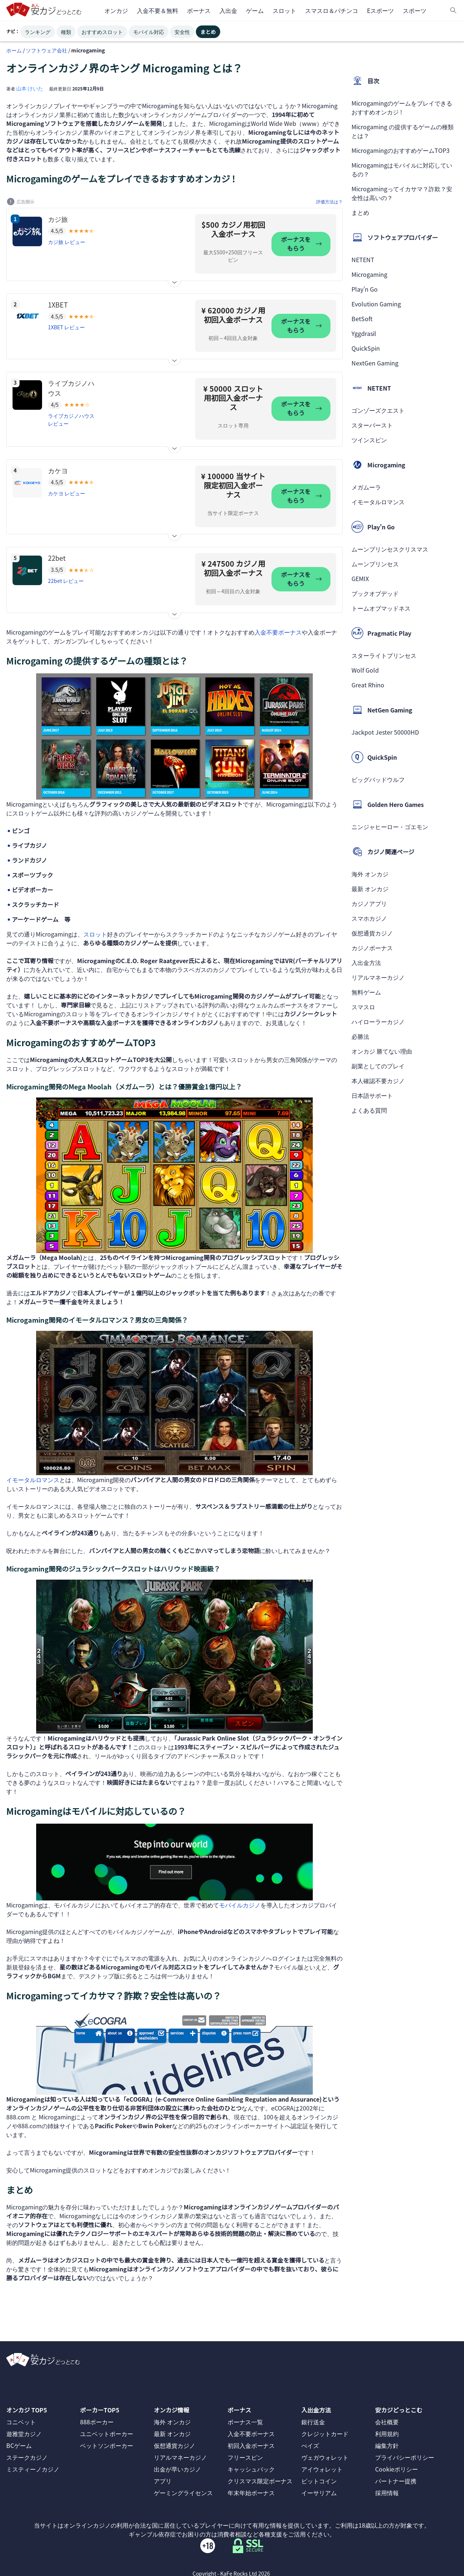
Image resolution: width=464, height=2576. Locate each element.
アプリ (163, 2480)
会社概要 (387, 2421)
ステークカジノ (27, 2457)
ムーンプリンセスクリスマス (390, 549)
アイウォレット (322, 2469)
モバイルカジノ (239, 1904)
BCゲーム (19, 2445)
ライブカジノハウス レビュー (71, 419)
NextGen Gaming (375, 362)
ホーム (14, 50)
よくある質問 (369, 1110)
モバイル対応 (148, 31)
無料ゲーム (366, 992)
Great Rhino (368, 684)
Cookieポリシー (396, 2469)
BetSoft (362, 318)
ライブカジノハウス (71, 388)
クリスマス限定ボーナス (260, 2480)
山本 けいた (29, 88)
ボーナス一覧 (245, 2421)
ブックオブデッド (375, 593)
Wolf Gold (365, 670)
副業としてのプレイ (378, 1065)
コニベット (21, 2421)
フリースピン (245, 2457)
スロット (95, 934)
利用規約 (387, 2433)
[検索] (453, 10)
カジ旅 (58, 219)
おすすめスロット (102, 31)
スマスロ (363, 1006)
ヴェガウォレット (325, 2457)
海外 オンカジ (370, 873)
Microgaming (369, 274)
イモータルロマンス (32, 1479)
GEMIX (360, 578)
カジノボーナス (372, 947)
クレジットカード (325, 2433)
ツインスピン (369, 439)
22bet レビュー (66, 580)
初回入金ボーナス (251, 2445)
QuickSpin (366, 348)
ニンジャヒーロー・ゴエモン (390, 826)
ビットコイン (319, 2480)
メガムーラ (366, 486)
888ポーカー (97, 2421)
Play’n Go (365, 289)
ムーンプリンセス (375, 563)
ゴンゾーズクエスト (378, 410)
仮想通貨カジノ (372, 932)
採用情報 (387, 2492)
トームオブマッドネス (381, 608)
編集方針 (387, 2445)
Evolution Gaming (376, 303)
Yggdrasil (364, 333)
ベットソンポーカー (106, 2445)
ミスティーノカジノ (32, 2469)
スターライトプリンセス (384, 655)
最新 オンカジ (370, 888)
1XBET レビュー (66, 327)
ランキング (38, 31)
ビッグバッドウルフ (378, 779)
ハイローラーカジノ (378, 1021)
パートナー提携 (395, 2480)
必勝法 (360, 1036)
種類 (66, 31)
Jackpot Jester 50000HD (385, 732)
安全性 (182, 31)
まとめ (208, 31)
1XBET (58, 304)
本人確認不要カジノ (378, 1080)
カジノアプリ (369, 903)
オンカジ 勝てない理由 (382, 1051)
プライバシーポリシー (404, 2457)
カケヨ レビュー (66, 493)
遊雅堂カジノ (24, 2433)
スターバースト (372, 424)
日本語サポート (372, 1095)
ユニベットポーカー (106, 2433)
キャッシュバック (251, 2469)
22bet (57, 558)
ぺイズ (310, 2445)
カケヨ (58, 470)
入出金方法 (366, 962)
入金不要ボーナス (278, 632)
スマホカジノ (369, 918)
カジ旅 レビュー (66, 241)
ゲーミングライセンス (183, 2492)
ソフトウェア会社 (46, 50)
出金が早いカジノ (177, 2469)
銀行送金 (313, 2421)
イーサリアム (319, 2492)
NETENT (363, 259)
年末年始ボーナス (251, 2492)
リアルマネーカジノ (378, 977)
